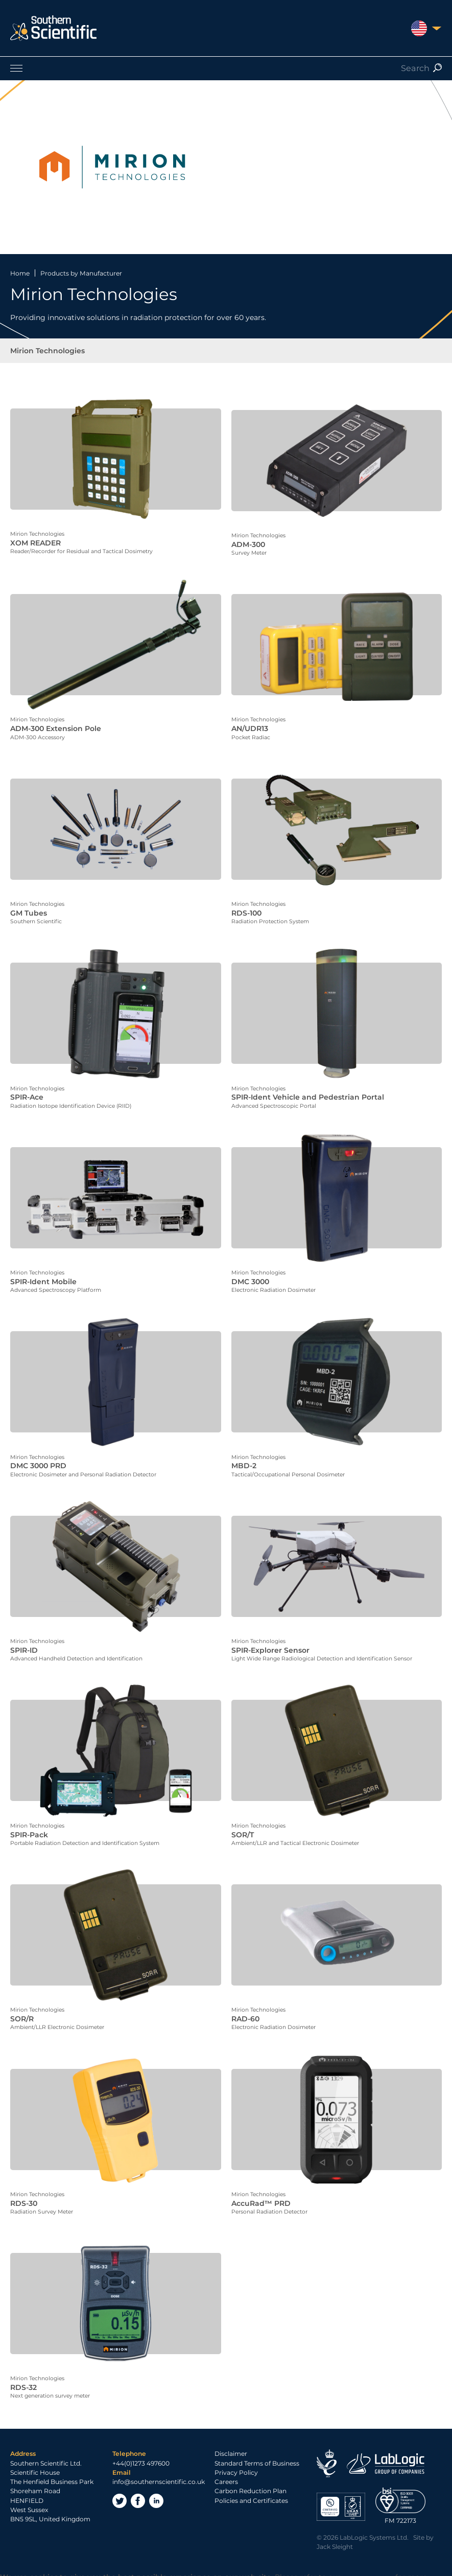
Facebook (138, 2483)
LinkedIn (156, 2483)
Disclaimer (231, 2436)
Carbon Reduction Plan (251, 2473)
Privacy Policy (236, 2455)
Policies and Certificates (251, 2483)
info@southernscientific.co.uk (158, 2464)
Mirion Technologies (47, 350)
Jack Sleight (335, 2529)
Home (20, 273)
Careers (226, 2464)
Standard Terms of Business (257, 2446)
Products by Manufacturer (81, 273)
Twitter (119, 2483)
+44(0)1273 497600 (141, 2446)
